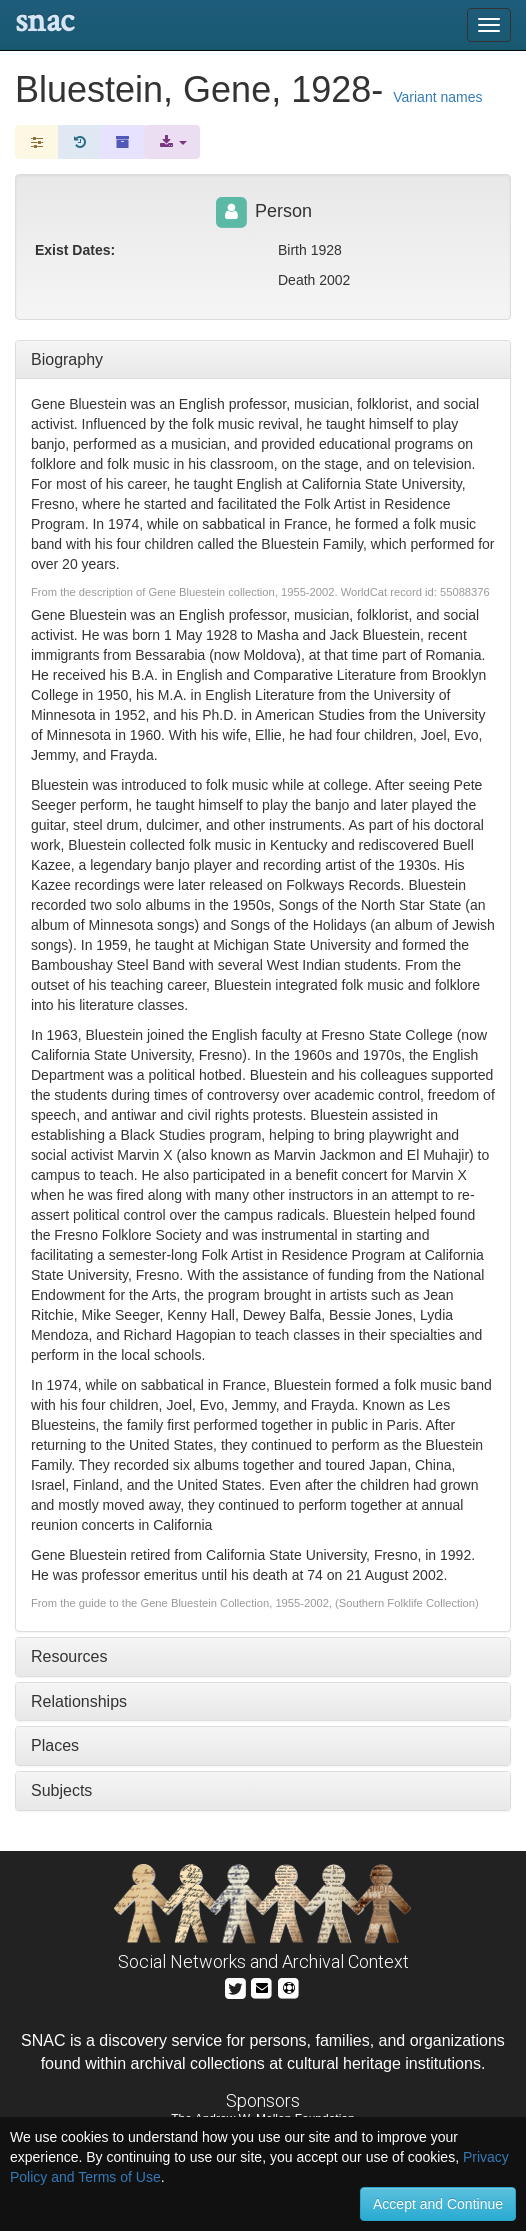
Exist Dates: (75, 250)
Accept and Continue (438, 2204)
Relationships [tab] (79, 1701)
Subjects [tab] (61, 1790)
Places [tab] (55, 1745)
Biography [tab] (67, 359)
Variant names (437, 97)
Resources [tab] (69, 1656)
